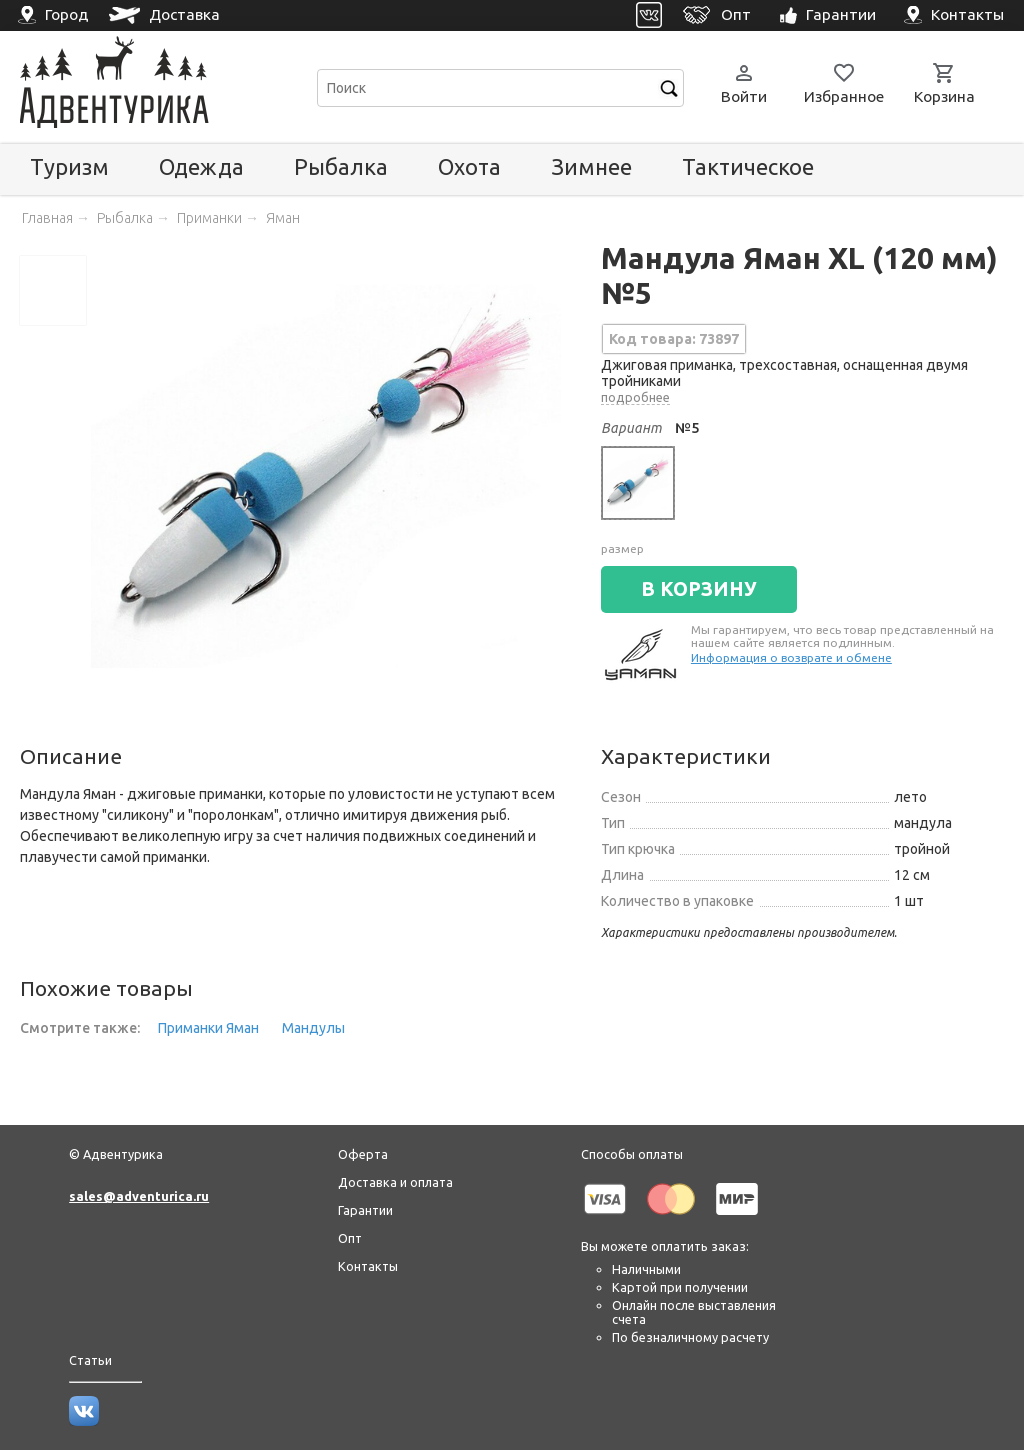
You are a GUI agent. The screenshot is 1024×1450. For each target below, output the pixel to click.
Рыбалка (341, 166)
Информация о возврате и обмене (791, 657)
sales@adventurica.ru (139, 1196)
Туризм (69, 166)
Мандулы (313, 1028)
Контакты (368, 1266)
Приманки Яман (208, 1028)
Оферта (363, 1154)
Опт (350, 1238)
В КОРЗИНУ (699, 589)
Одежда (201, 166)
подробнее (635, 397)
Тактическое (748, 166)
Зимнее (591, 166)
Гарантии (365, 1210)
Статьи (90, 1360)
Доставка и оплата (395, 1182)
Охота (469, 166)
